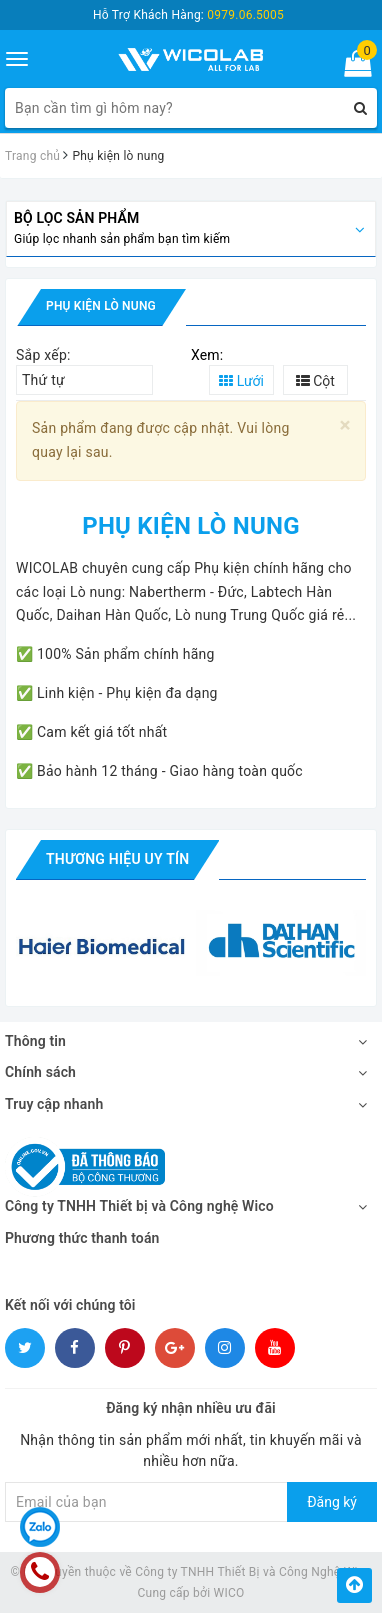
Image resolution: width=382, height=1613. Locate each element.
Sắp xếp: (43, 355)
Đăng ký (332, 1502)
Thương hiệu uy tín (117, 859)
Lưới (241, 381)
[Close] (345, 425)
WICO (229, 1593)
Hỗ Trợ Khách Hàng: (188, 15)
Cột (315, 381)
